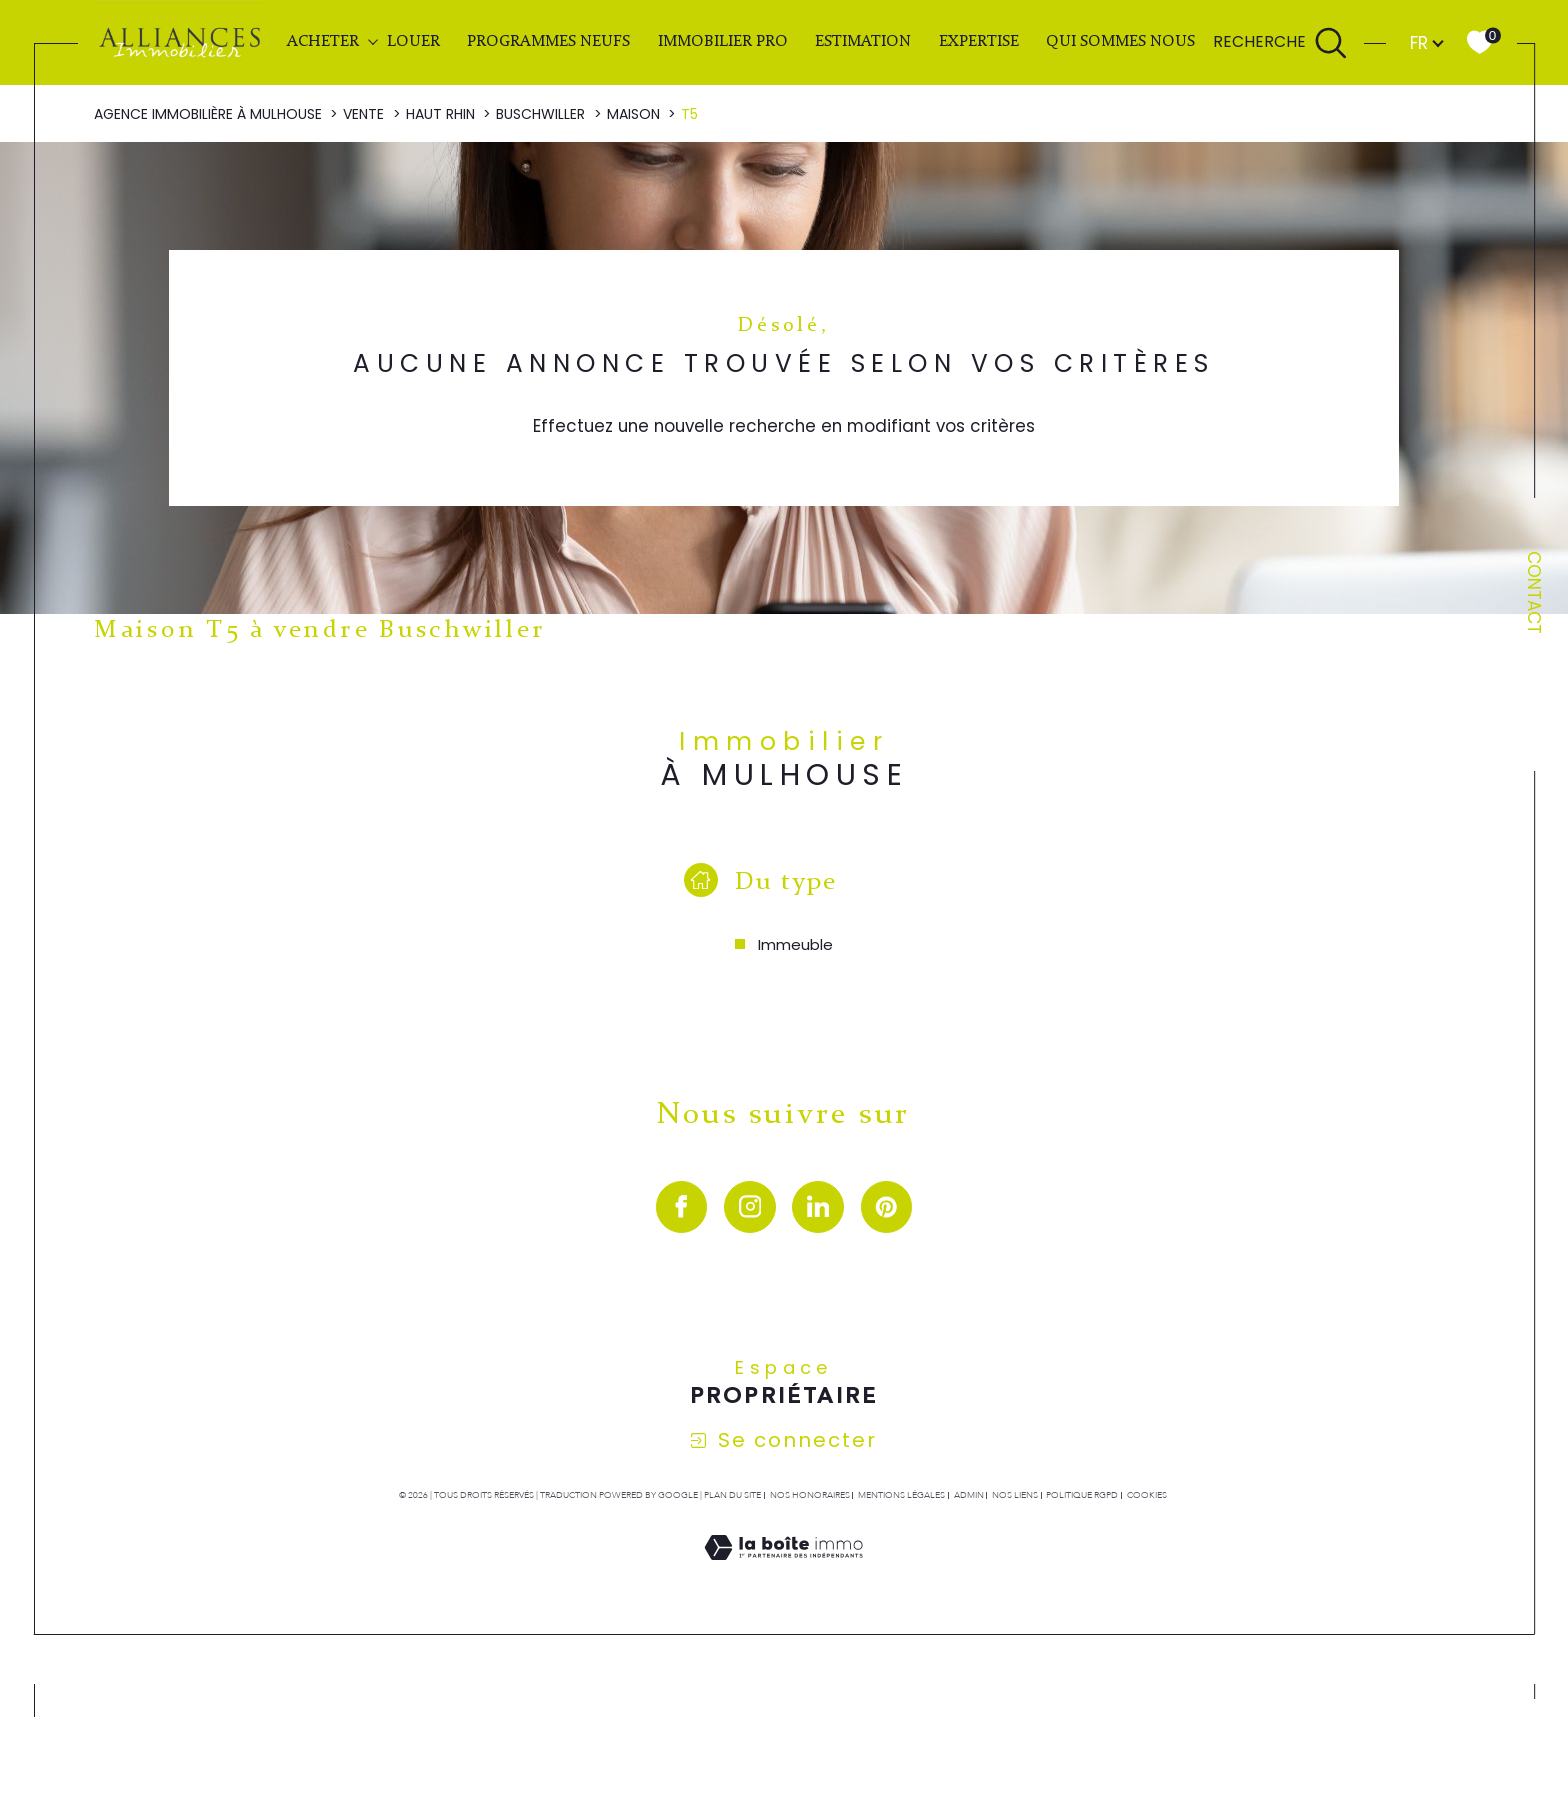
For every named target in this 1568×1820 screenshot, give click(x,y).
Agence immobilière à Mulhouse (208, 114)
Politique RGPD (1082, 1495)
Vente (363, 114)
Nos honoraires (810, 1495)
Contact (1534, 592)
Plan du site (732, 1495)
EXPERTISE (979, 42)
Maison (633, 114)
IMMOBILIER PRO (723, 42)
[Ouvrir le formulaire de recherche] (1280, 43)
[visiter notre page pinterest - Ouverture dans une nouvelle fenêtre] (887, 1207)
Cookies (1147, 1495)
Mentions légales (901, 1495)
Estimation (863, 42)
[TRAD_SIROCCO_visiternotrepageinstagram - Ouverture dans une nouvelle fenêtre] (750, 1207)
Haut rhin (440, 114)
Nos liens (1015, 1495)
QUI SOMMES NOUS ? (1126, 42)
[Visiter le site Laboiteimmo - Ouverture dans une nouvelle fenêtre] (783, 1571)
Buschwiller (540, 114)
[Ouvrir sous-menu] (372, 41)
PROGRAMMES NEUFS (548, 42)
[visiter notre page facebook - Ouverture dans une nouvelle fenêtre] (682, 1207)
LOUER (413, 42)
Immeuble (795, 944)
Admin (969, 1495)
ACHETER (323, 42)
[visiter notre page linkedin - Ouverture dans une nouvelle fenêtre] (818, 1207)
